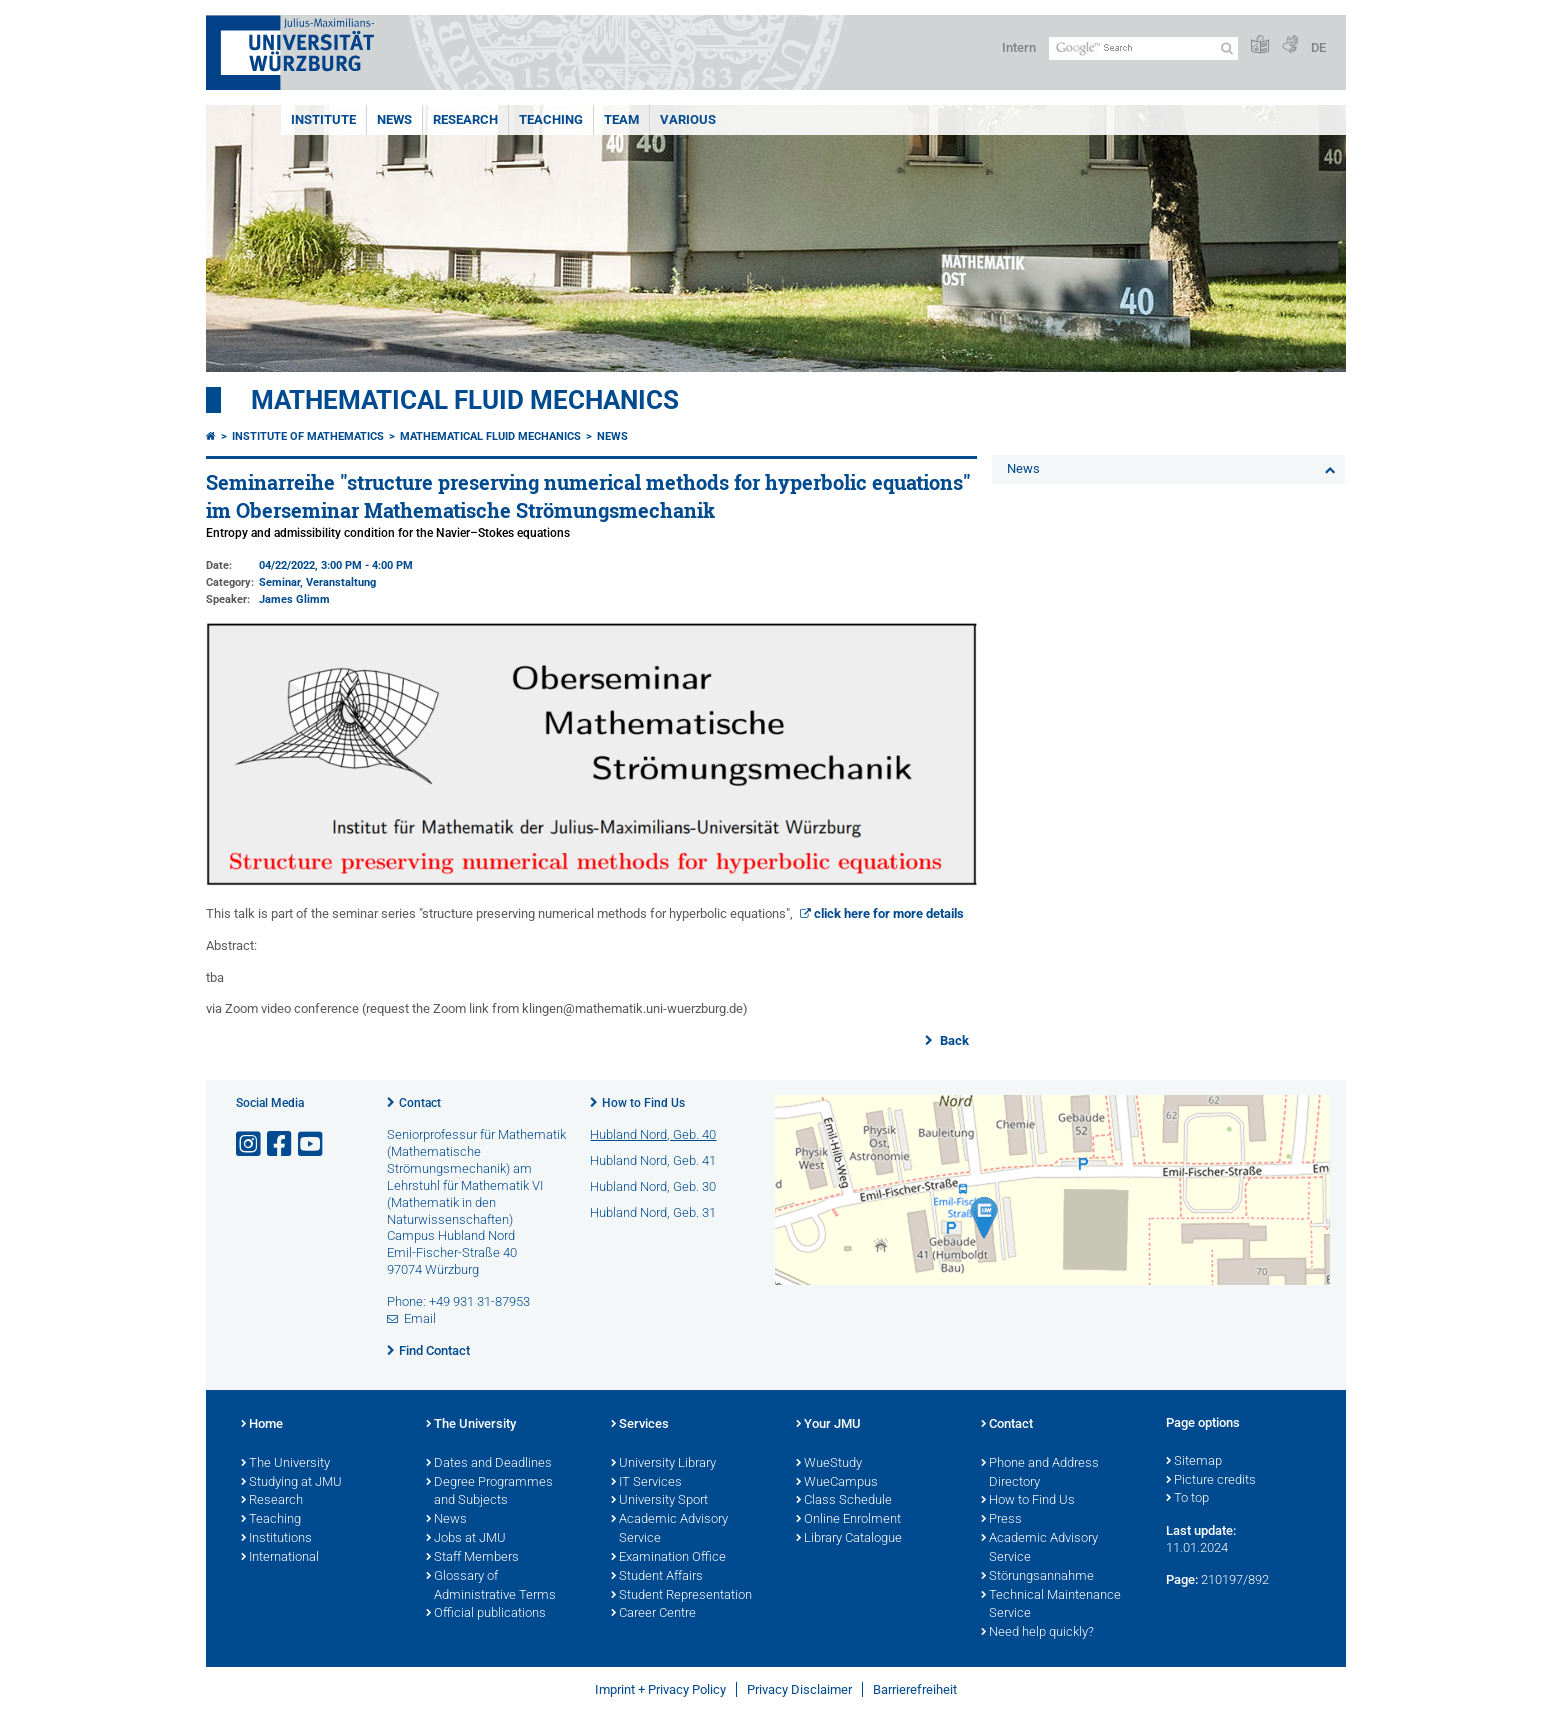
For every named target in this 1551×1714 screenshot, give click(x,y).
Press (1001, 1520)
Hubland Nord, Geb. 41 (653, 1160)
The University (285, 1464)
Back (953, 1040)
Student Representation (681, 1596)
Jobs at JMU (466, 1539)
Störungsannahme (1037, 1577)
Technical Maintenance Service (1051, 1605)
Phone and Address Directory (1040, 1473)
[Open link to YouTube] (312, 1144)
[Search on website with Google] (1143, 48)
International (280, 1558)
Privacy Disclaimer (799, 1689)
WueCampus (837, 1483)
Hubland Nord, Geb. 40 (653, 1134)
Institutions (276, 1539)
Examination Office (668, 1558)
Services (640, 1425)
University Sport (659, 1501)
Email (420, 1318)
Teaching (551, 119)
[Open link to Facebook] (281, 1144)
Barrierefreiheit (915, 1689)
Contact (420, 1103)
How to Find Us (643, 1103)
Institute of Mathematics (308, 436)
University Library (663, 1464)
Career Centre (653, 1614)
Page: (1182, 1579)
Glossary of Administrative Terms (491, 1586)
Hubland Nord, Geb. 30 (653, 1186)
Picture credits (1211, 1481)
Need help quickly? (1037, 1633)
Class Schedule (844, 1501)
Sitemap (1194, 1462)
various (688, 119)
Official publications (486, 1614)
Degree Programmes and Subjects (489, 1492)
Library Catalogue (849, 1539)
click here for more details (889, 913)
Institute (323, 119)
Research (465, 119)
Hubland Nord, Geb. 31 (653, 1212)
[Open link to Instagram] (250, 1144)
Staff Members (472, 1558)
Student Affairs (657, 1577)
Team (621, 119)
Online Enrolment (848, 1520)
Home (262, 1425)
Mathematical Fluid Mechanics (465, 400)
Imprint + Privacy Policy (660, 1689)
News (394, 119)
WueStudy (829, 1464)
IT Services (646, 1483)
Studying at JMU (291, 1483)
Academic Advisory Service (669, 1529)
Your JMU (828, 1425)
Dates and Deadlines (489, 1464)
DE (1318, 47)
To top (1187, 1499)
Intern (1019, 47)
